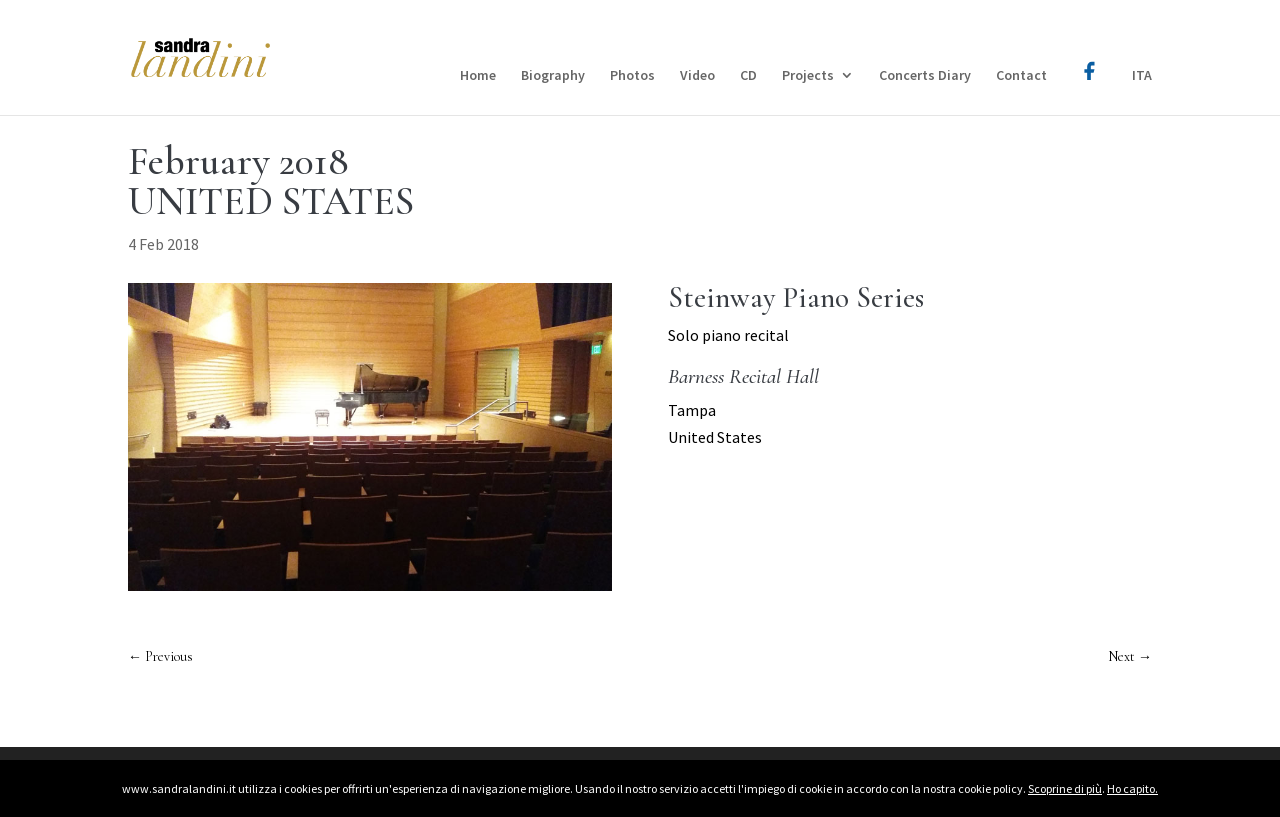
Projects (808, 76)
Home (478, 76)
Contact (1021, 76)
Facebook (1089, 56)
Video (697, 76)
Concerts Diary (925, 76)
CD (748, 76)
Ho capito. (1132, 788)
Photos (632, 76)
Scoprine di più (1065, 788)
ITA (1142, 76)
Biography (553, 76)
